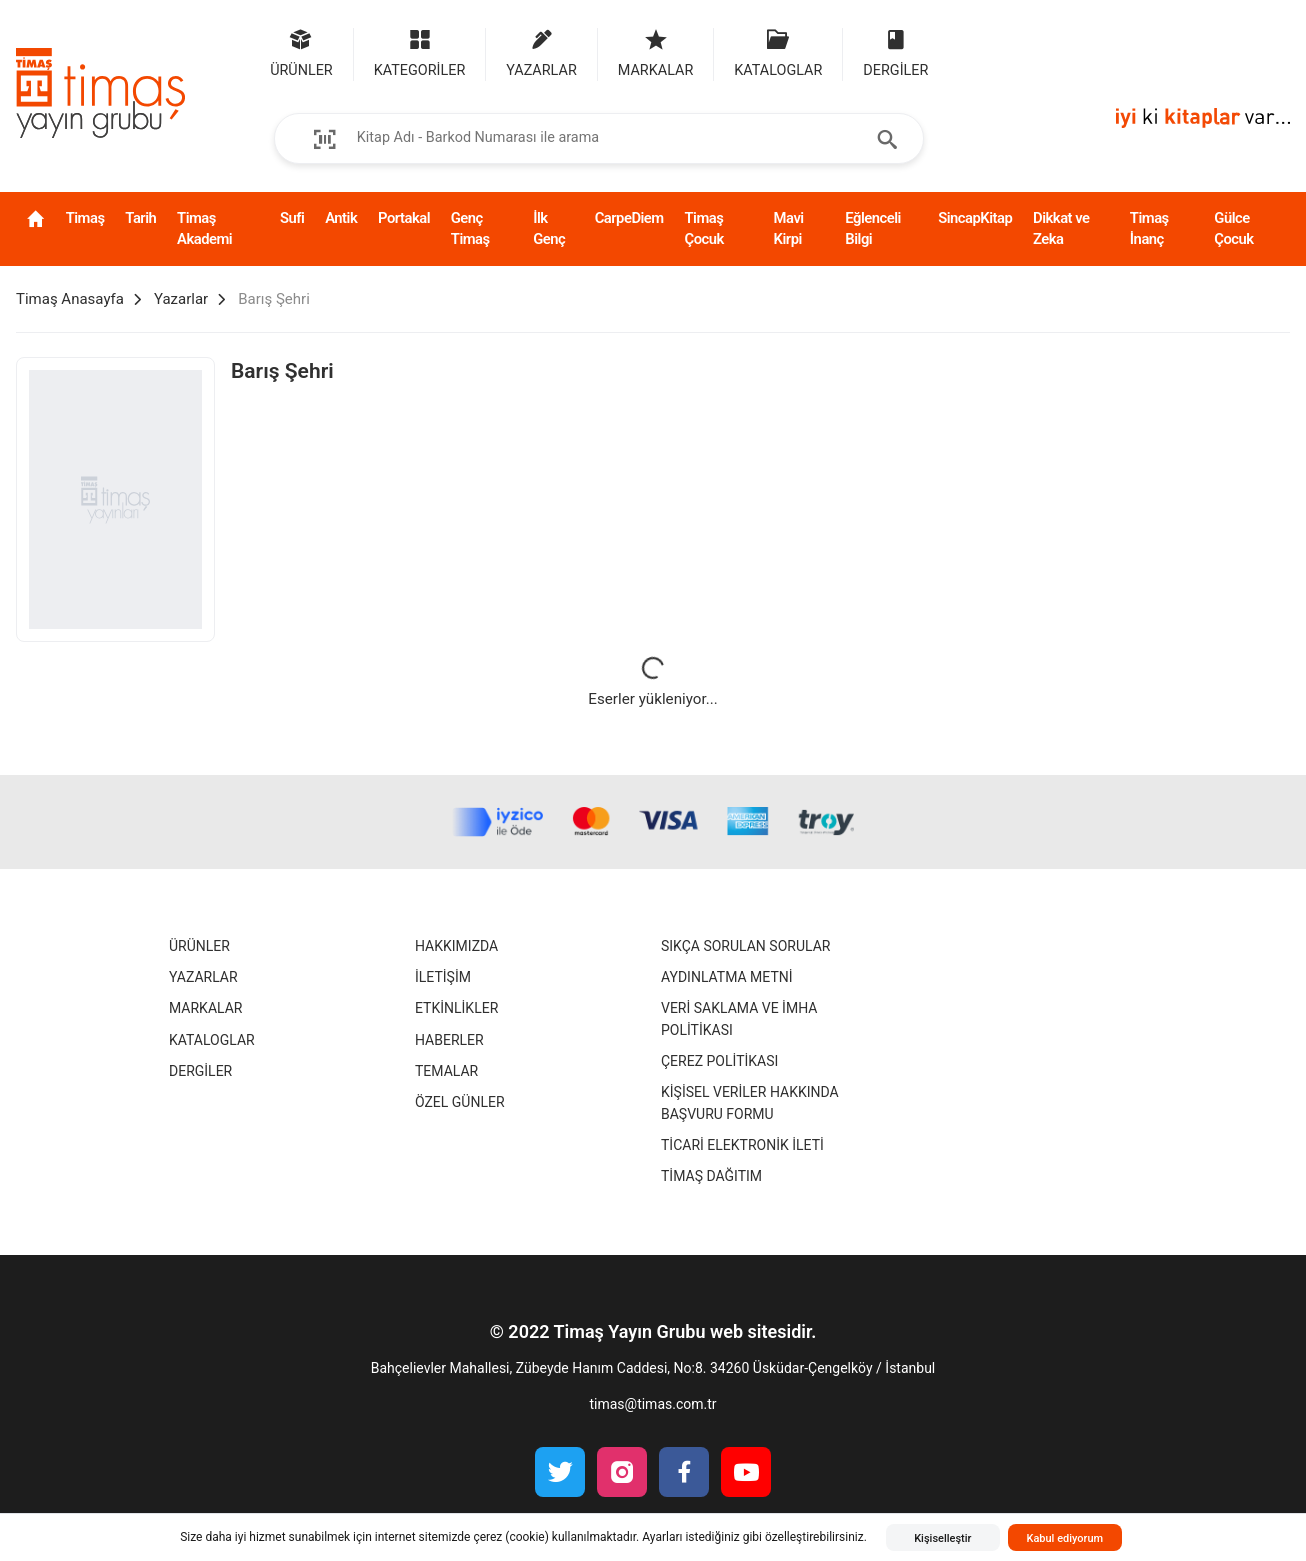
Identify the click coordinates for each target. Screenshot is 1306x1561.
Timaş (85, 218)
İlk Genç (549, 228)
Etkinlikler (456, 1008)
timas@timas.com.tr (652, 1404)
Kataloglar (212, 1040)
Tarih (140, 218)
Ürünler (199, 946)
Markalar (205, 1008)
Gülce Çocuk (1233, 228)
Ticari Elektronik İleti (742, 1145)
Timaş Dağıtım (711, 1176)
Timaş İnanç (1149, 228)
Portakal (404, 218)
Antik (341, 218)
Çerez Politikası (719, 1061)
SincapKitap (975, 218)
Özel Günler (460, 1102)
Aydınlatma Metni (727, 977)
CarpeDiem (629, 218)
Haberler (449, 1040)
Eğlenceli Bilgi (873, 228)
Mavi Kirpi (789, 228)
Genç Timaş (470, 228)
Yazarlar (203, 977)
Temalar (446, 1071)
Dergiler (200, 1071)
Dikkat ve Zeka (1061, 228)
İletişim (443, 977)
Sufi (292, 218)
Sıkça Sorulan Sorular (745, 946)
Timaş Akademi (204, 228)
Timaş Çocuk (703, 228)
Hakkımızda (456, 946)
